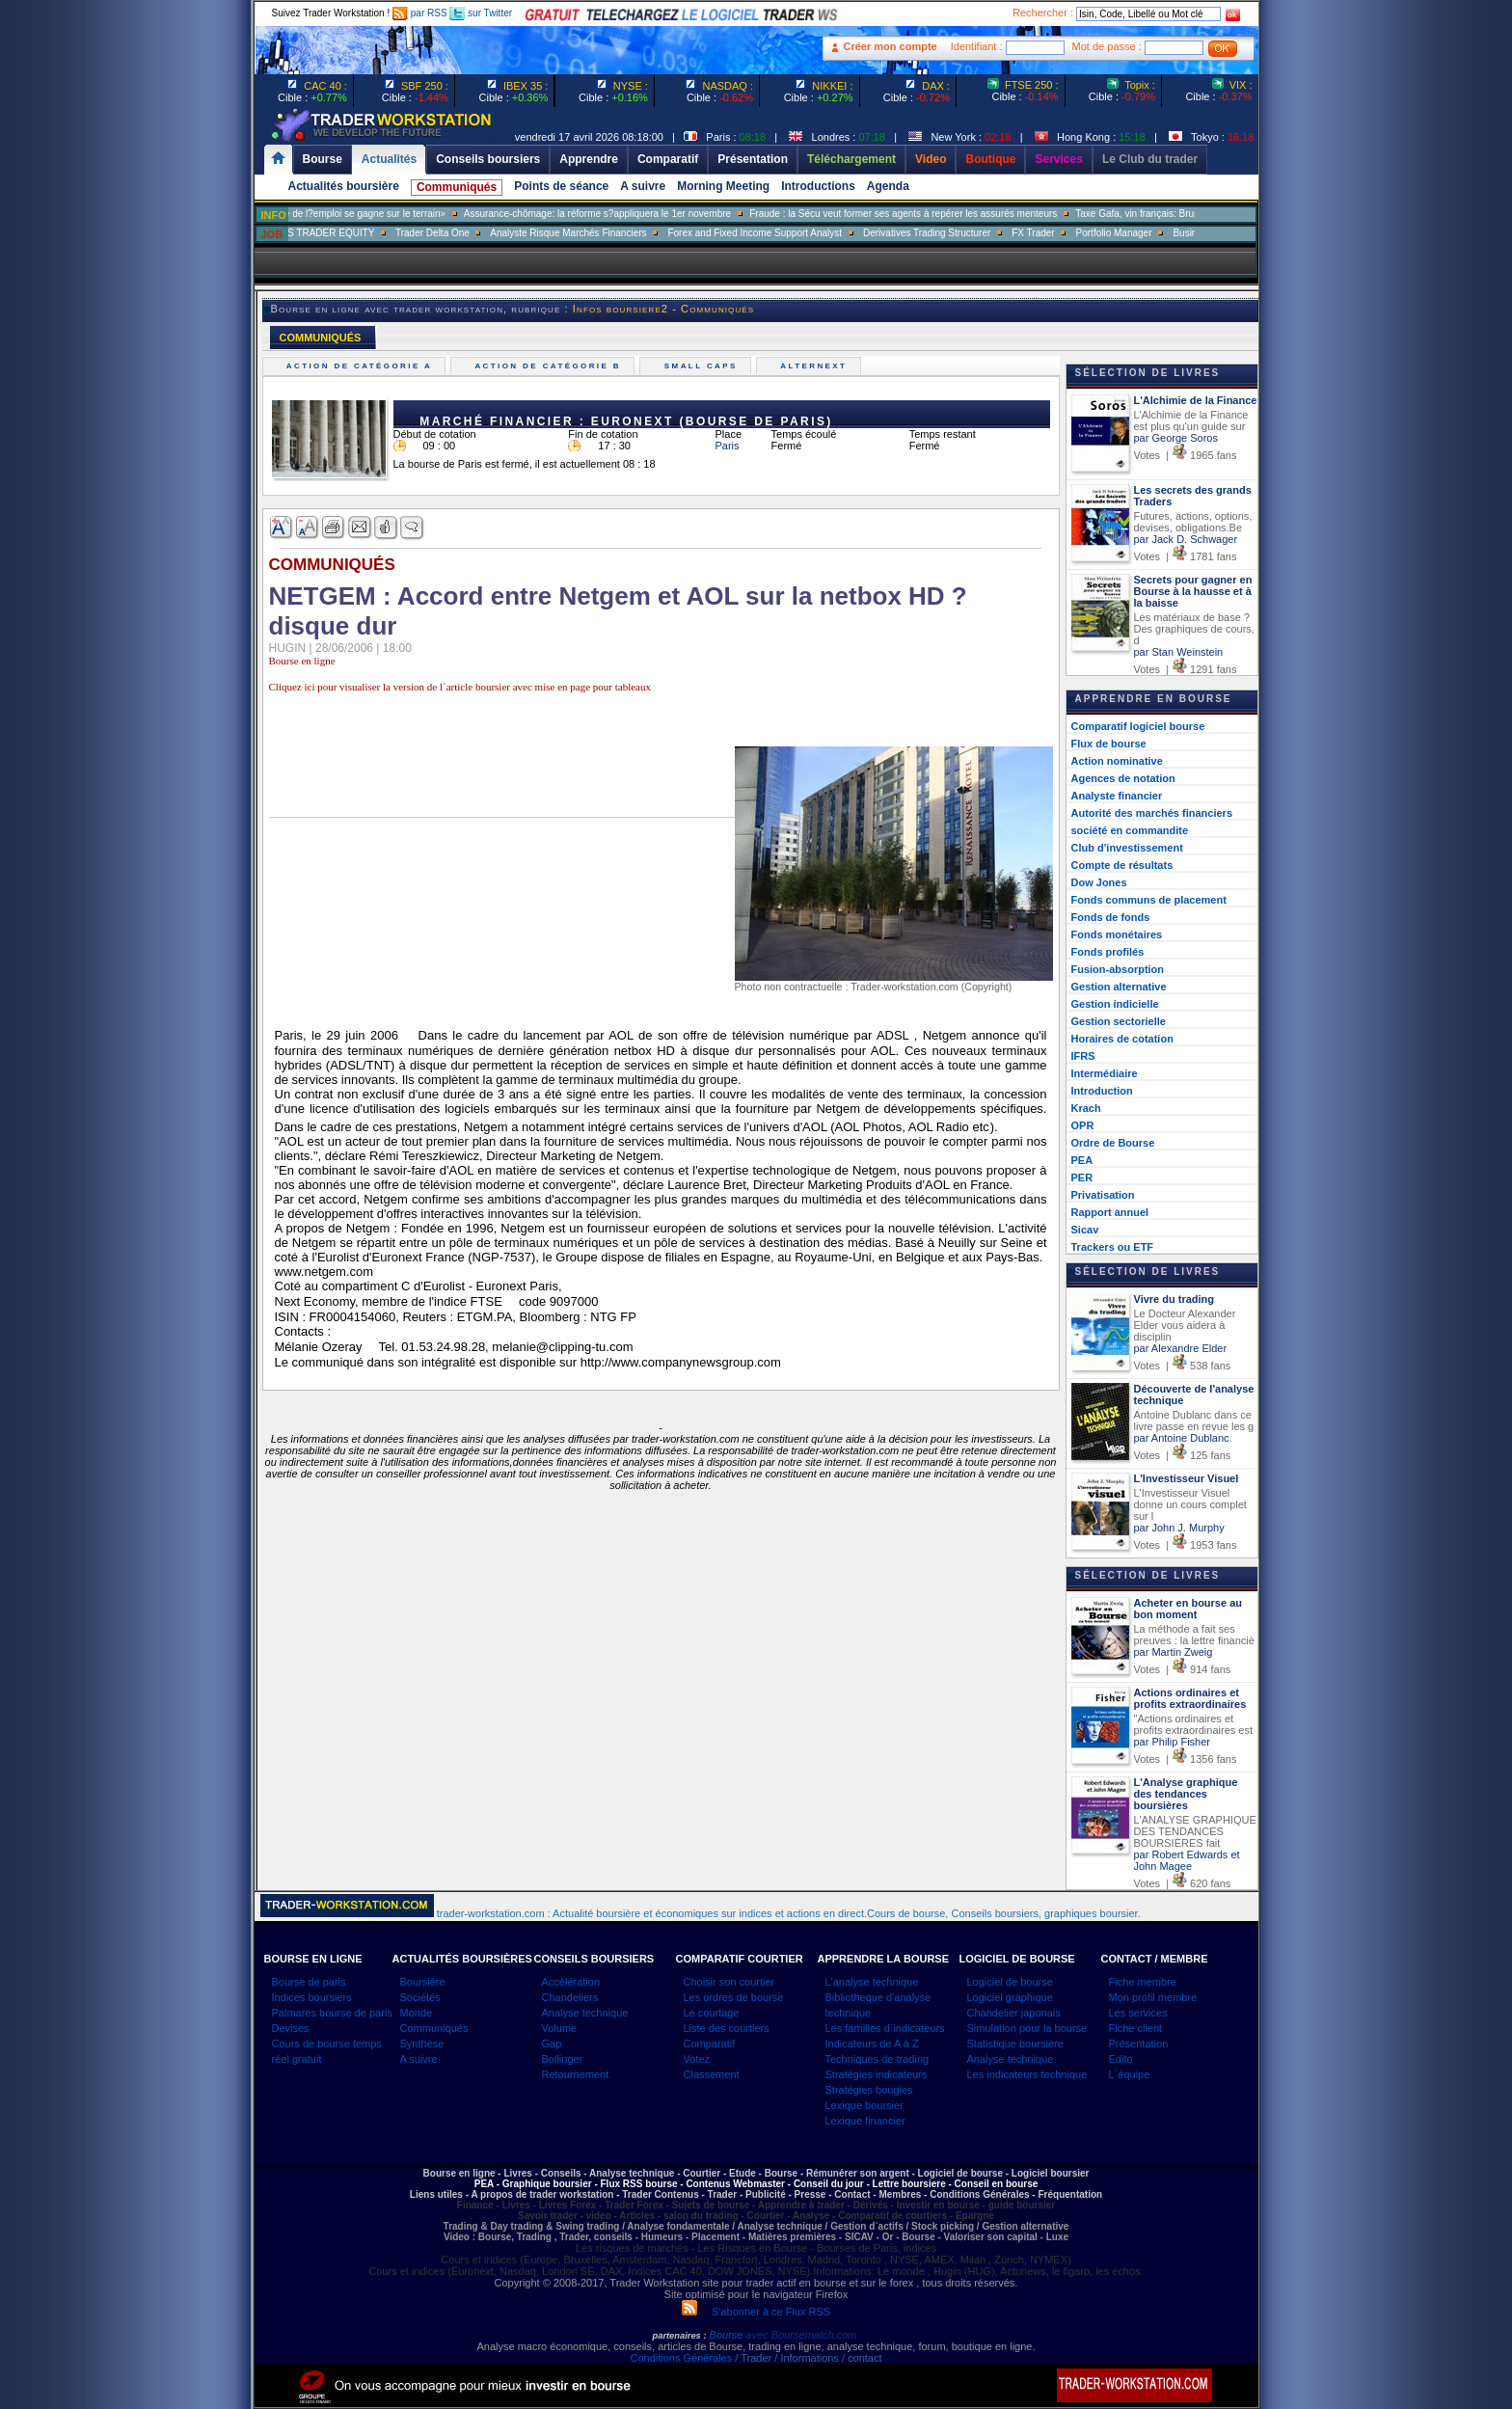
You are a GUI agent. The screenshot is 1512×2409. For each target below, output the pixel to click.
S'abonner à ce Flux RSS (756, 2311)
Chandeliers (570, 1997)
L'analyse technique (872, 1982)
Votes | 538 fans (1182, 1365)
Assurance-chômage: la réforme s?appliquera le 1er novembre (640, 213)
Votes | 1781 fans (1185, 556)
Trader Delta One (476, 233)
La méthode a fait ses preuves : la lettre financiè (1194, 1634)
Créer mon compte (890, 46)
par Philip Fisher (1172, 1741)
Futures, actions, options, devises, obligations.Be (1193, 521)
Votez (697, 2059)
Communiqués (457, 187)
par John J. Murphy (1179, 1527)
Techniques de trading (877, 2059)
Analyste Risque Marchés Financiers (612, 233)
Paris (728, 445)
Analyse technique (585, 2012)
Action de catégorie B (550, 366)
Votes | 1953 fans (1185, 1545)
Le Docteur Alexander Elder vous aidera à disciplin (1185, 1325)
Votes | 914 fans (1182, 1669)
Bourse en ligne (302, 660)
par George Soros (1176, 438)
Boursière (423, 1982)
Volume (560, 2028)
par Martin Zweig (1173, 1652)
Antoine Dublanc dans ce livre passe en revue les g (1194, 1420)
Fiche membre (1142, 1982)
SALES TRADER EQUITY (362, 233)
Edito (1121, 2059)
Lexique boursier (864, 2105)
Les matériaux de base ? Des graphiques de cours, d (1194, 628)
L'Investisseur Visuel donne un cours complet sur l (1190, 1504)
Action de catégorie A (362, 366)
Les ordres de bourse (734, 1997)
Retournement (575, 2074)
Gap (552, 2043)
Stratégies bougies (869, 2090)
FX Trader (1077, 233)
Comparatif (710, 2043)
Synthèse (422, 2043)
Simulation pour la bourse (1027, 2028)
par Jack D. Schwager (1186, 539)
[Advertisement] (139, 385)
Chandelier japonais (1014, 2012)
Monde (416, 2012)
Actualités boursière (343, 186)
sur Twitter (480, 13)
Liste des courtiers (727, 2028)
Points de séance (561, 186)
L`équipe (1129, 2074)
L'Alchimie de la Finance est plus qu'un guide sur (1191, 420)
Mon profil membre (1153, 1997)
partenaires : (680, 2336)
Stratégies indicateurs (876, 2074)
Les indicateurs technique (1027, 2074)
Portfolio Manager (1158, 233)
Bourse (728, 2335)
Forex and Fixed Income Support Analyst (799, 233)
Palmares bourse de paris (332, 2012)
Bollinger (562, 2059)
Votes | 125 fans (1182, 1455)
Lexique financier (865, 2120)
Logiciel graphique (1010, 1997)
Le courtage (712, 2012)
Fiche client (1136, 2028)
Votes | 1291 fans (1185, 669)
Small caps (703, 366)
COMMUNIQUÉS (321, 337)
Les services (1138, 2012)
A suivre (642, 186)
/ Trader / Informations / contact (806, 2358)
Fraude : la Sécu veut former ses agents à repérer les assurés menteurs (947, 213)
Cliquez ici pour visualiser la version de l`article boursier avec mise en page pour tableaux (460, 686)
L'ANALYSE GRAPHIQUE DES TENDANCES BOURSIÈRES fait (1195, 1831)
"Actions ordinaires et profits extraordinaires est (1194, 1724)
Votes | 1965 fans (1185, 455)
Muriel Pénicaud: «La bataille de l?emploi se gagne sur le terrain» (349, 213)
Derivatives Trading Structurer (971, 233)
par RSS (419, 13)
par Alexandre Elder (1181, 1348)
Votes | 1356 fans (1185, 1759)
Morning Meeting (723, 186)
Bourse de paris (309, 1982)
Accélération (571, 1982)
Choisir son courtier (729, 1982)
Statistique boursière (1015, 2043)
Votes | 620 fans (1182, 1883)
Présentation (1139, 2043)
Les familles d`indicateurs (885, 2028)
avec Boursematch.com (800, 2335)
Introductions (818, 186)
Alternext (816, 366)
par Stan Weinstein (1179, 652)
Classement (712, 2074)
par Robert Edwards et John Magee (1187, 1860)
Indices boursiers (312, 1997)
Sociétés (420, 1997)
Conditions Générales (681, 2358)
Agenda (888, 186)
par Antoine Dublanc (1181, 1438)
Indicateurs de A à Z (872, 2043)
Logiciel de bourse (1010, 1982)
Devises (291, 2028)
